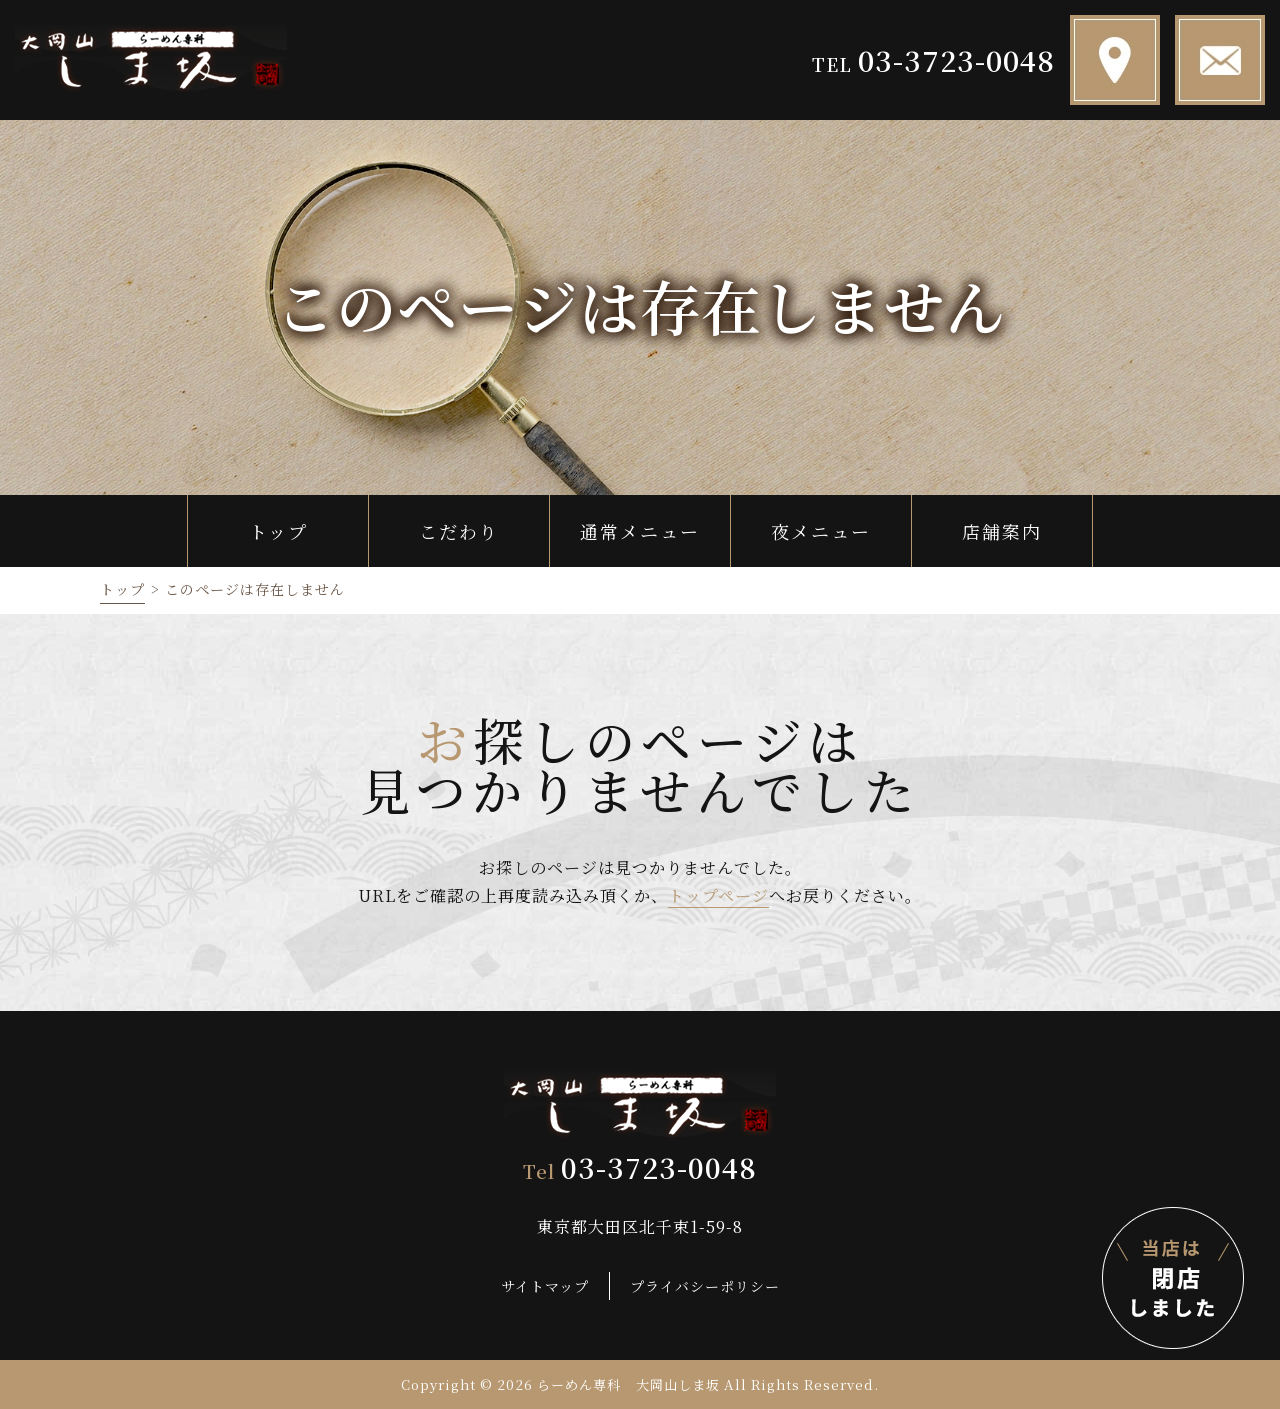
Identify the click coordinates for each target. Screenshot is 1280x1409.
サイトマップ (545, 1285)
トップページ (718, 895)
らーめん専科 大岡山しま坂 (629, 1384)
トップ (122, 589)
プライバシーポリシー (705, 1285)
